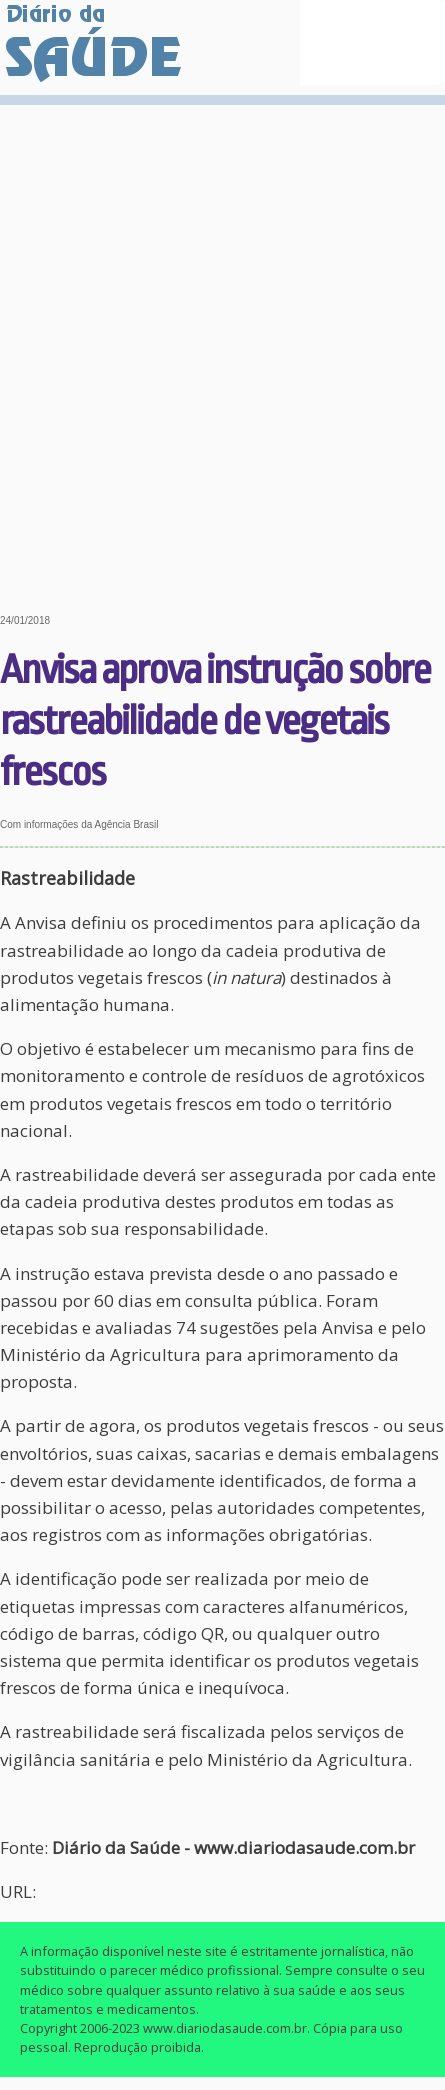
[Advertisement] (222, 344)
